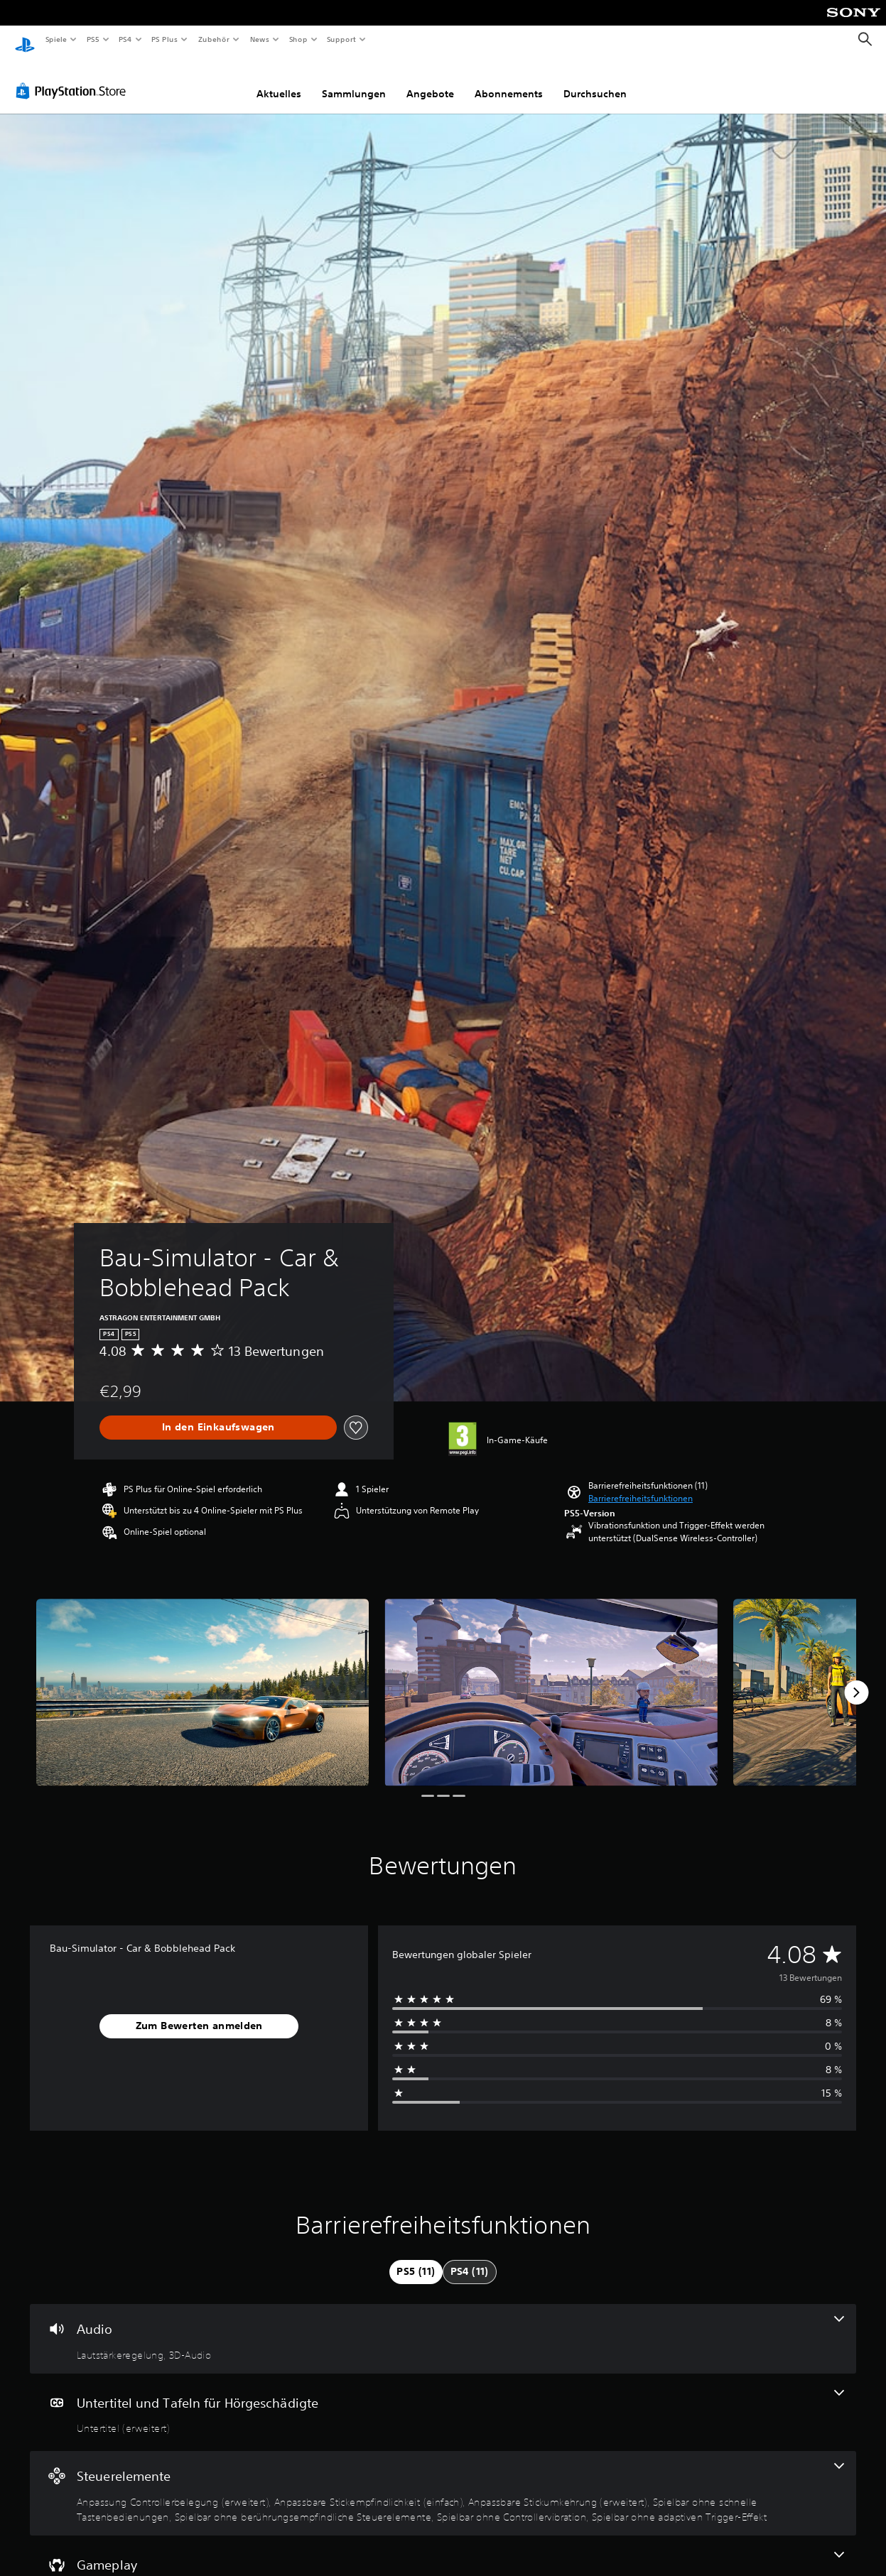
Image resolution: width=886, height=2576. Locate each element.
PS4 (126, 39)
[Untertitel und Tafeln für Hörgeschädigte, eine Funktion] (443, 2399)
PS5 (93, 39)
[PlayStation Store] (73, 77)
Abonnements (509, 80)
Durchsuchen (595, 80)
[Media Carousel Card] (202, 1678)
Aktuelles (278, 80)
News (259, 39)
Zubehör (213, 39)
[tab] (415, 2258)
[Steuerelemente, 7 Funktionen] (443, 2480)
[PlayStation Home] (25, 40)
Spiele (56, 39)
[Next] (856, 1679)
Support (341, 39)
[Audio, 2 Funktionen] (443, 2325)
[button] (640, 1485)
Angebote (430, 80)
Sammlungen (354, 80)
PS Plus (164, 39)
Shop (297, 39)
